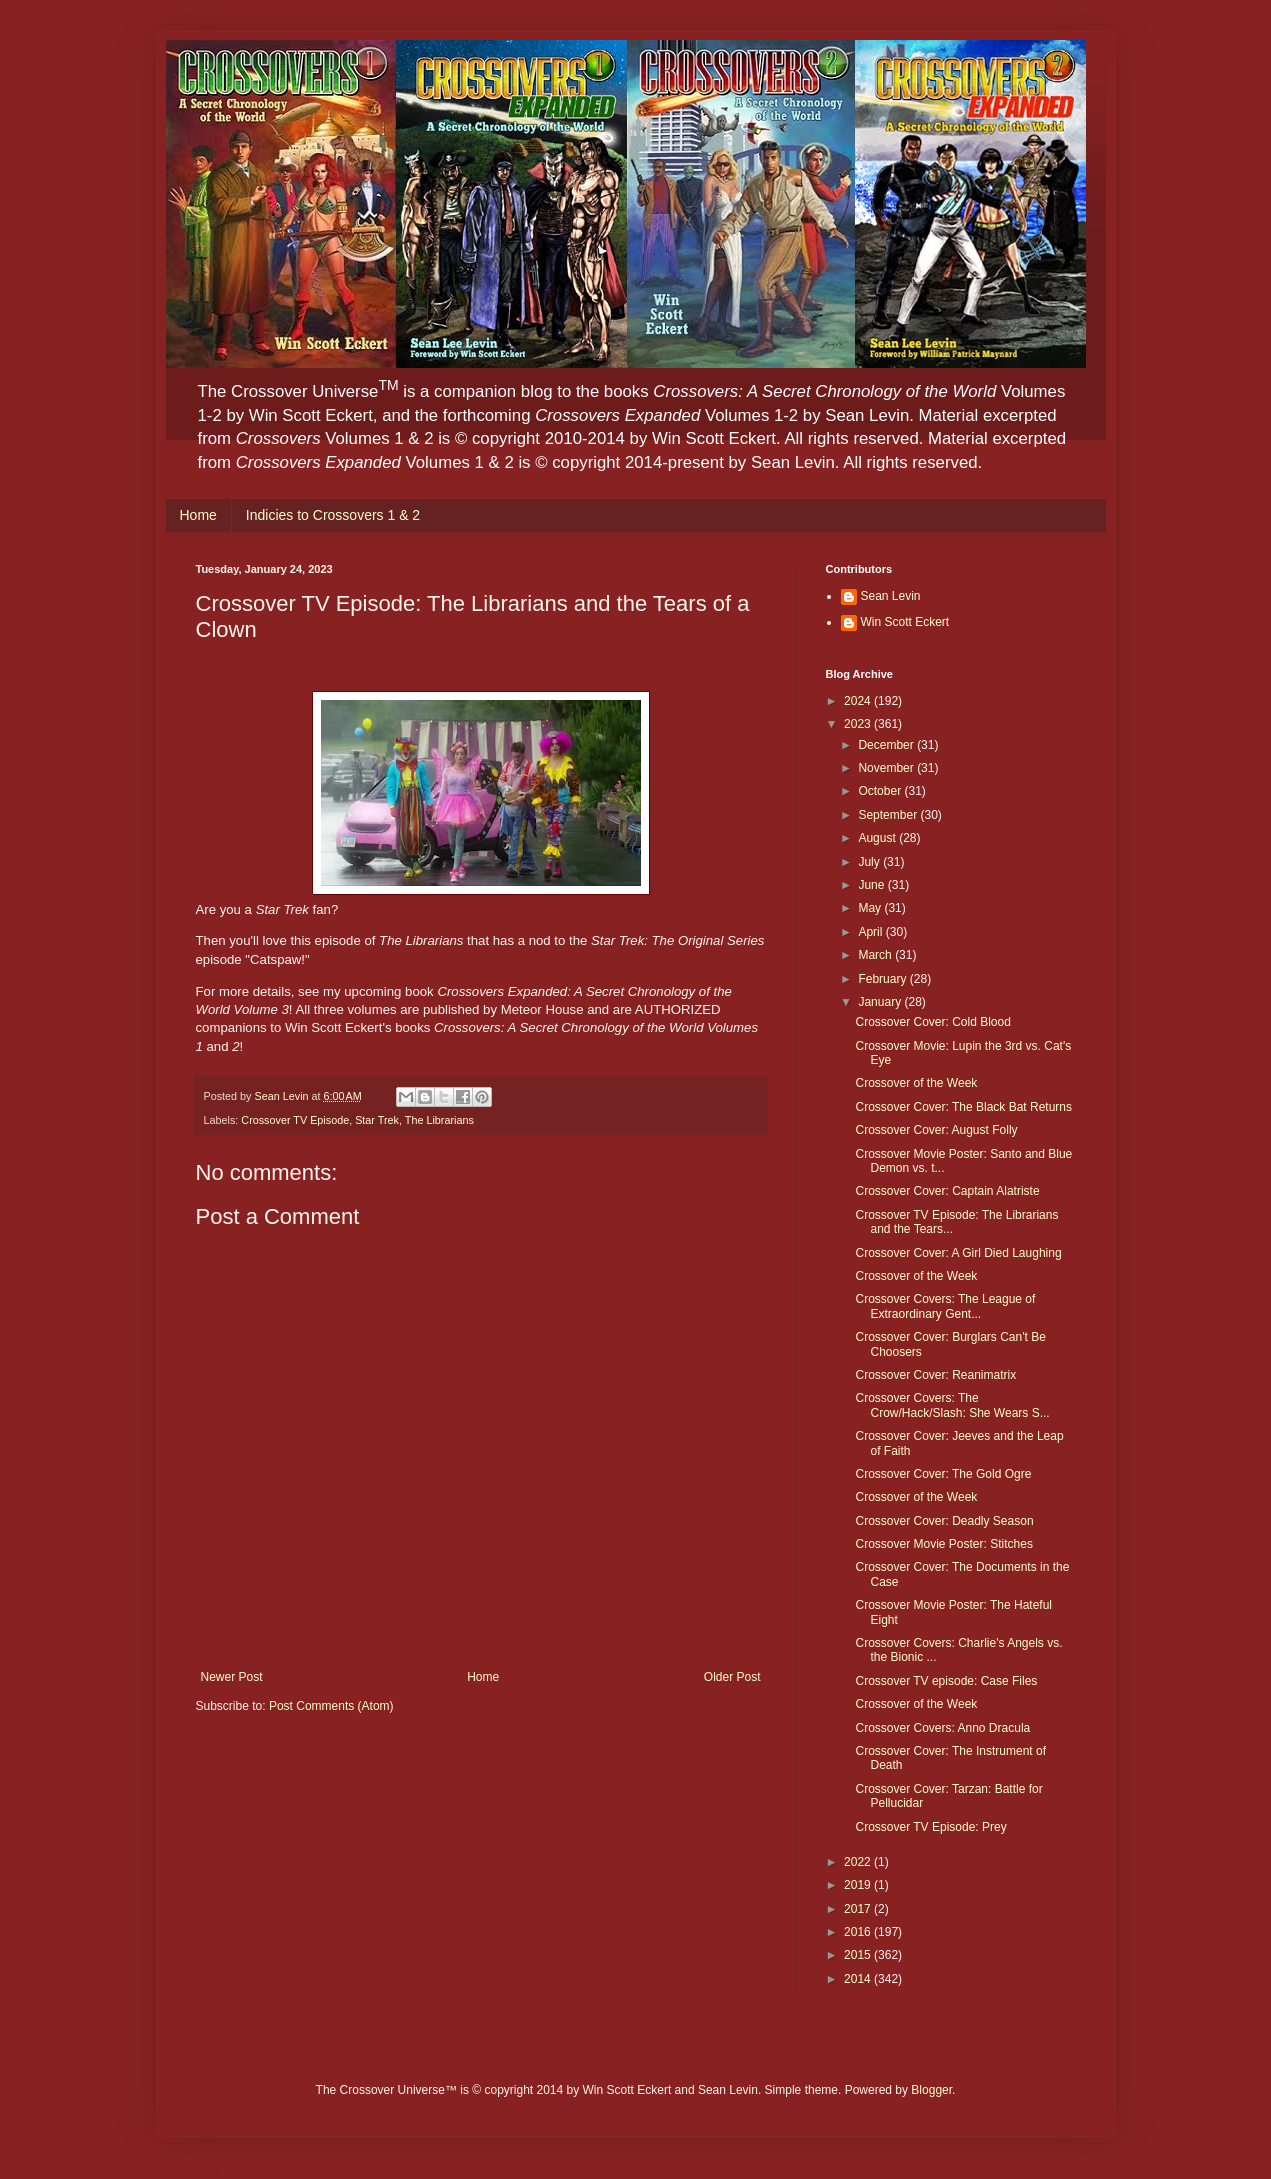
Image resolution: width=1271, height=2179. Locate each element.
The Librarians (439, 1120)
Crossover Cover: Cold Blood (932, 1022)
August (878, 838)
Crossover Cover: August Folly (936, 1130)
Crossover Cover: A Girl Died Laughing (958, 1253)
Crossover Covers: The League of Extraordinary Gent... (945, 1306)
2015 (859, 1955)
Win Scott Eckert (905, 622)
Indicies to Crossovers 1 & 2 (333, 515)
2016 (859, 1932)
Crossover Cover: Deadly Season (944, 1521)
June (872, 885)
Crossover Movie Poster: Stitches (943, 1544)
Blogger (931, 2090)
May (871, 908)
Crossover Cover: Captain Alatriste (947, 1191)
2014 (859, 1979)
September (889, 815)
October (881, 791)
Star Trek (377, 1120)
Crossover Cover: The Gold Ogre (943, 1474)
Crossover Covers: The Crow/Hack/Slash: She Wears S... (952, 1405)
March (876, 955)
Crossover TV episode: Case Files (946, 1681)
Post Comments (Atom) (331, 1706)
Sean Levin (891, 596)
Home (198, 515)
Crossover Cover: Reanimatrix (935, 1375)
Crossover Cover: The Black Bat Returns (963, 1107)
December (887, 745)
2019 (859, 1885)
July (870, 862)
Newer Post (232, 1677)
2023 (859, 724)
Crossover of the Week (916, 1083)
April (871, 932)
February (883, 979)
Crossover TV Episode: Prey (930, 1827)
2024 (859, 701)
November (887, 768)
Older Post (732, 1677)
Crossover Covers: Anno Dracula (942, 1728)
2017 (859, 1909)
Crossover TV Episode (295, 1120)
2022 (859, 1862)
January (881, 1002)
